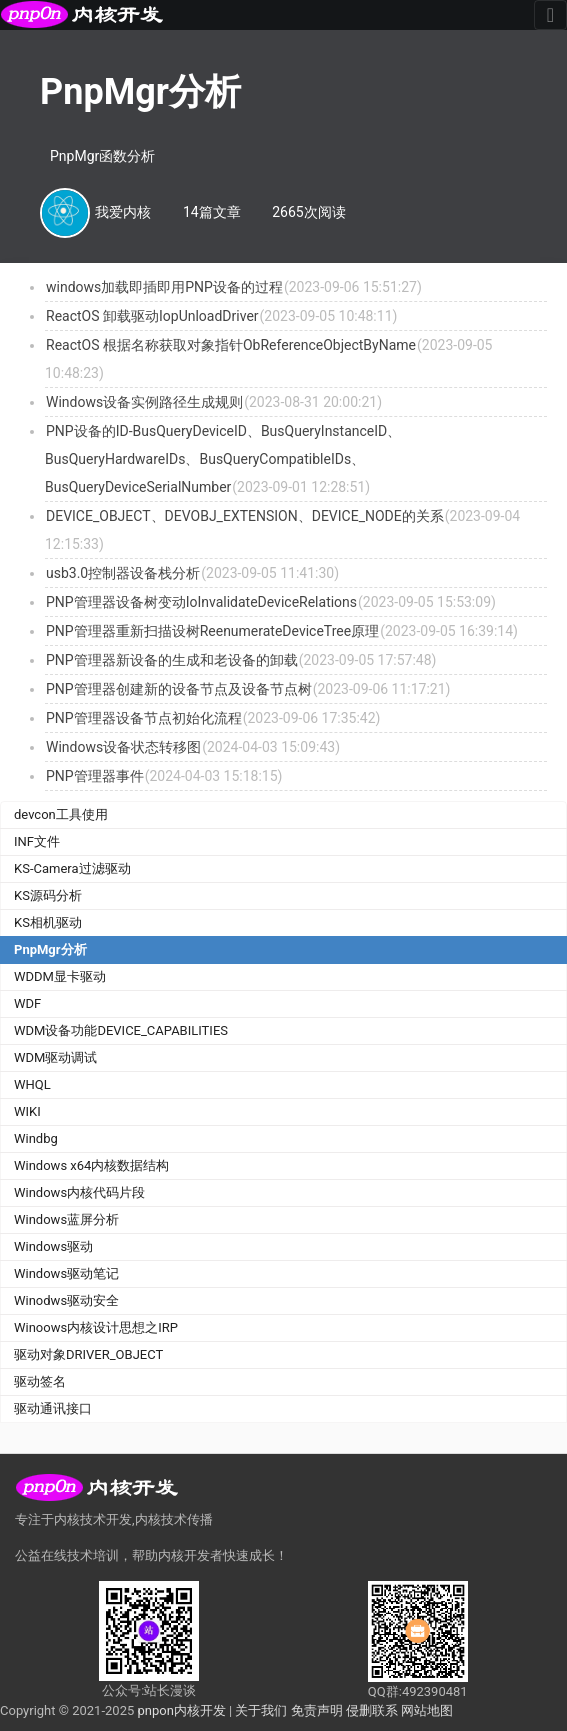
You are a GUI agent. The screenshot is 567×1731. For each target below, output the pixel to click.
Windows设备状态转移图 (123, 747)
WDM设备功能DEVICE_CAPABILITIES (121, 1030)
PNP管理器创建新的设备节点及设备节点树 (179, 689)
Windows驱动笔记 (66, 1273)
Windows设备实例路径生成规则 (144, 402)
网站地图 (427, 1710)
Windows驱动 (53, 1246)
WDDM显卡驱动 (60, 976)
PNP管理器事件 (95, 776)
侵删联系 (372, 1710)
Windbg (36, 1138)
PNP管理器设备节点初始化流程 (144, 718)
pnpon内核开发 (181, 1710)
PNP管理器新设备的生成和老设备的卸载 (172, 660)
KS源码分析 (48, 895)
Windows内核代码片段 (79, 1192)
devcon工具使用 (61, 814)
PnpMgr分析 (50, 949)
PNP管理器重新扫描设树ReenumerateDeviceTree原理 (212, 631)
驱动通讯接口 (53, 1408)
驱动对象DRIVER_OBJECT (88, 1354)
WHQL (32, 1084)
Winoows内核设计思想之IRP (96, 1327)
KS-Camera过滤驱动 (72, 868)
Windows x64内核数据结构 (91, 1165)
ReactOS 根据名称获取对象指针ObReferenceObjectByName (231, 345)
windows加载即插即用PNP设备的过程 (164, 287)
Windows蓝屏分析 (66, 1219)
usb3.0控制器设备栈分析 (123, 573)
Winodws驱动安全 (66, 1300)
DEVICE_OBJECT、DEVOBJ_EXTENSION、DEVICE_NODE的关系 (245, 516)
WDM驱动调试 (55, 1057)
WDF (27, 1003)
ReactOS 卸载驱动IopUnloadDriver (152, 316)
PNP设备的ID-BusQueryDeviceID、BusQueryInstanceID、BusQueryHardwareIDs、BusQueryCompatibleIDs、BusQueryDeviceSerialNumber (223, 459)
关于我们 (261, 1710)
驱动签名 (40, 1381)
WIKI (27, 1111)
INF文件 (37, 841)
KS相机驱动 (48, 922)
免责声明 (317, 1710)
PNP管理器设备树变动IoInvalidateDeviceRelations (201, 602)
